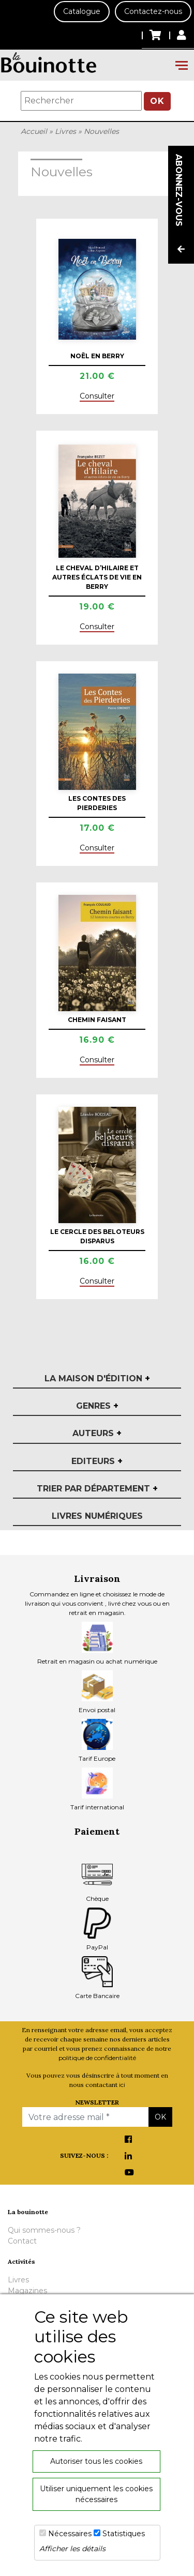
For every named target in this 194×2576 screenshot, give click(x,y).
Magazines (27, 2290)
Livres (65, 131)
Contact (22, 2241)
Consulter (97, 396)
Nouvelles (101, 131)
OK (157, 101)
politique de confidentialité (97, 2058)
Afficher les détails (72, 2548)
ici (122, 2085)
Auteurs (97, 1433)
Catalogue (81, 11)
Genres (97, 1406)
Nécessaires (70, 2533)
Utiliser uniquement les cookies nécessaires (96, 2494)
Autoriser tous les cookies (96, 2461)
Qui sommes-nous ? (44, 2230)
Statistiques (123, 2533)
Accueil (34, 131)
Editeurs (97, 1461)
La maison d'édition (97, 1378)
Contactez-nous (153, 11)
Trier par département (97, 1488)
